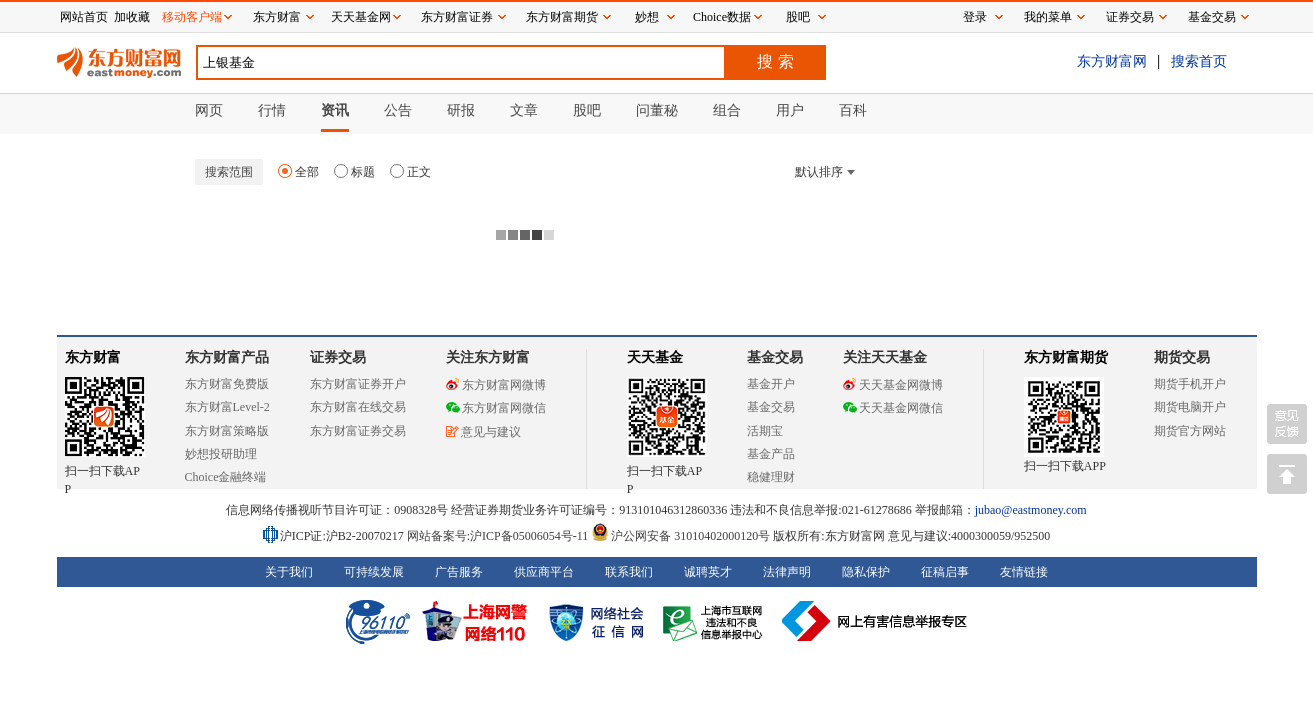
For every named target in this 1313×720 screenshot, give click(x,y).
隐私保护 (866, 572)
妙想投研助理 (221, 454)
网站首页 (84, 17)
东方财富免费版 (227, 384)
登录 (975, 17)
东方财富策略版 (227, 431)
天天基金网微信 (893, 408)
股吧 (798, 17)
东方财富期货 (1066, 357)
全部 (298, 172)
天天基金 (655, 357)
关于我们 (289, 572)
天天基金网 (361, 17)
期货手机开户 (1190, 384)
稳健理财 (771, 477)
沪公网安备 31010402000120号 (680, 536)
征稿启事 (945, 572)
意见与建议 (483, 432)
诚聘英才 (708, 572)
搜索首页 (1199, 61)
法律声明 (787, 572)
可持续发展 (374, 572)
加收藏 (132, 17)
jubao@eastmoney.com (1031, 510)
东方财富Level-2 (227, 407)
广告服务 (459, 572)
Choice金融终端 (226, 477)
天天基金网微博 (893, 385)
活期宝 (765, 431)
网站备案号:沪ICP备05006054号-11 (499, 536)
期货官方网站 (1190, 431)
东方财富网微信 (496, 408)
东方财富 (93, 357)
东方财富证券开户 (358, 384)
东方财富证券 (457, 17)
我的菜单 (1048, 17)
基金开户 (771, 384)
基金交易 (771, 407)
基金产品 (771, 454)
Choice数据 (722, 17)
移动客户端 (192, 17)
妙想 (647, 17)
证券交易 (1130, 17)
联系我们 (629, 572)
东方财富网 (1112, 61)
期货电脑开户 (1190, 407)
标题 (354, 172)
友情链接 (1024, 572)
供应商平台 (544, 572)
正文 (410, 172)
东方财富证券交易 (358, 431)
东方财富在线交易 (358, 407)
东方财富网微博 (496, 385)
